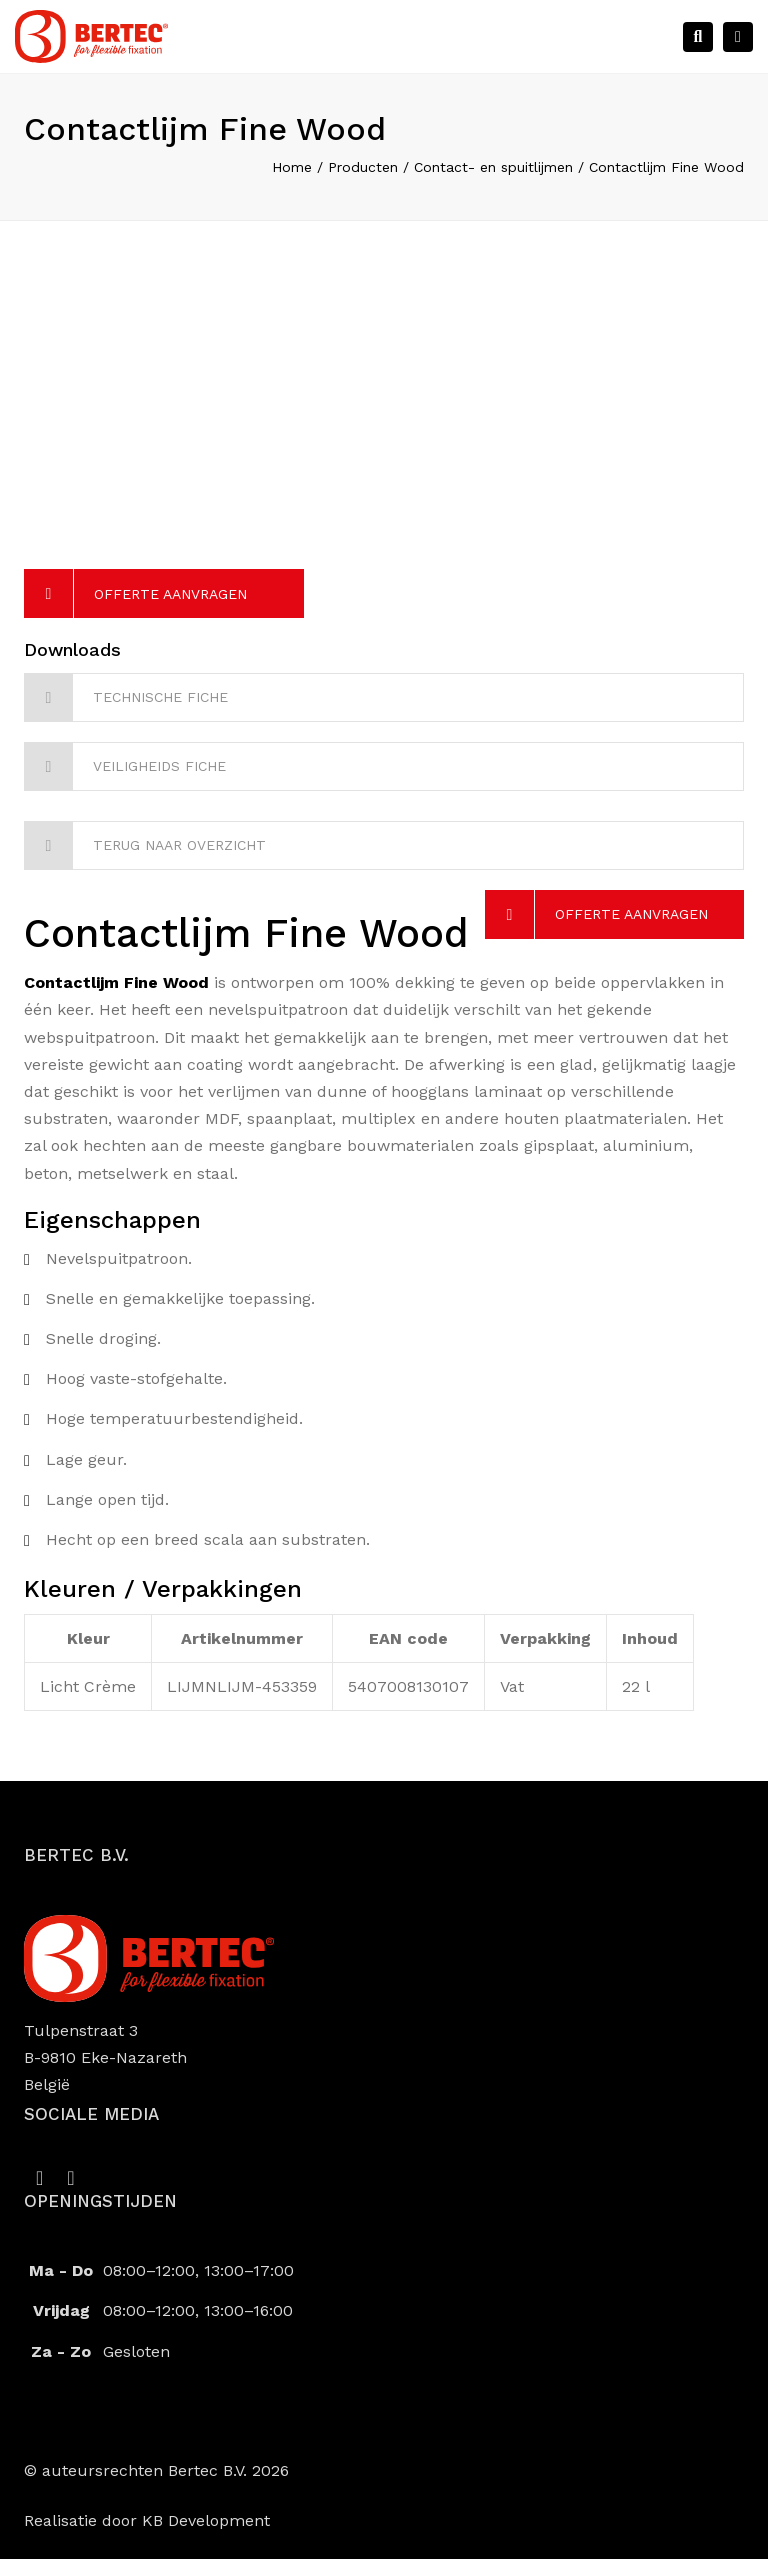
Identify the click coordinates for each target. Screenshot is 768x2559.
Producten (363, 167)
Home (292, 167)
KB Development (206, 2520)
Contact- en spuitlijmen (493, 167)
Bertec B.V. (207, 2470)
